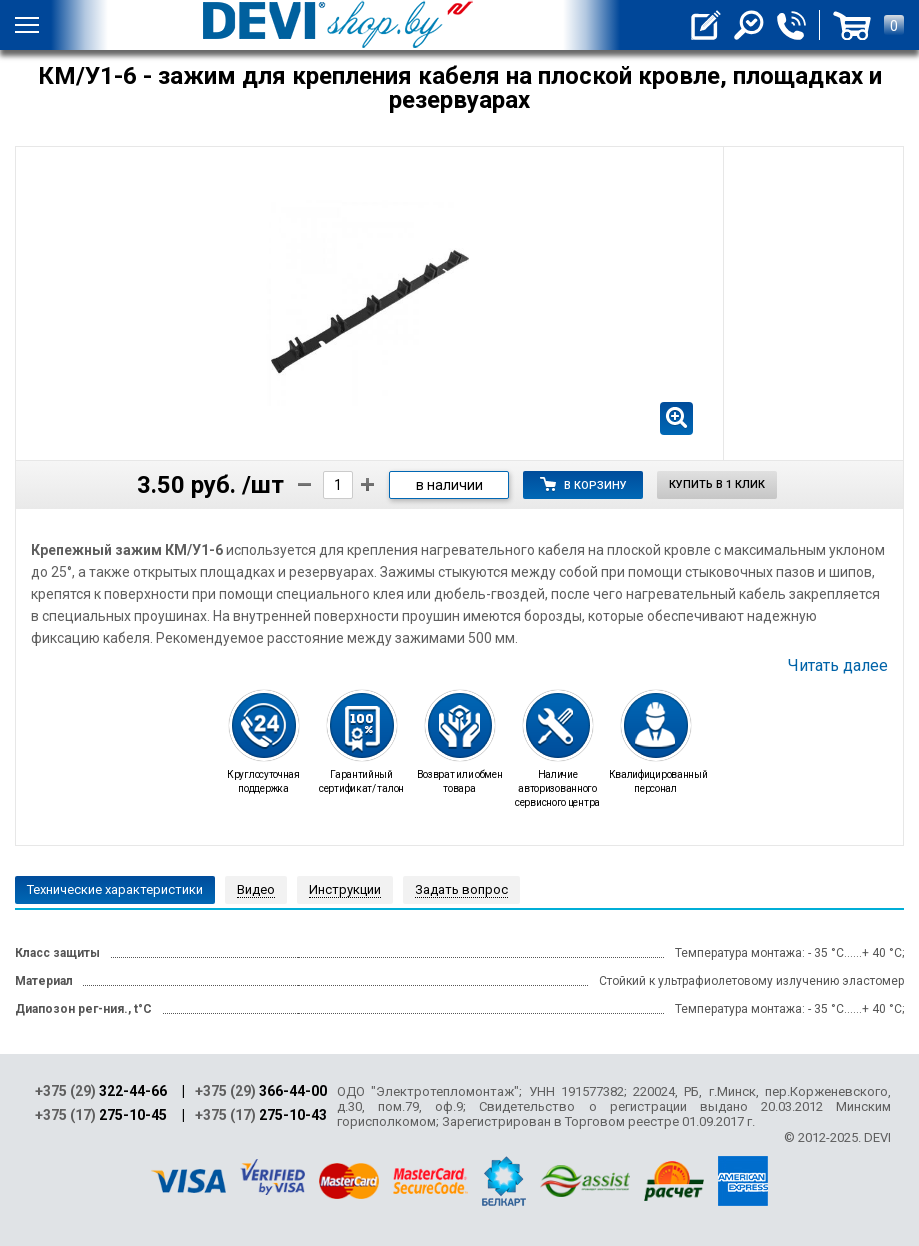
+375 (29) (101, 1091)
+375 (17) (101, 1115)
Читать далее (838, 666)
